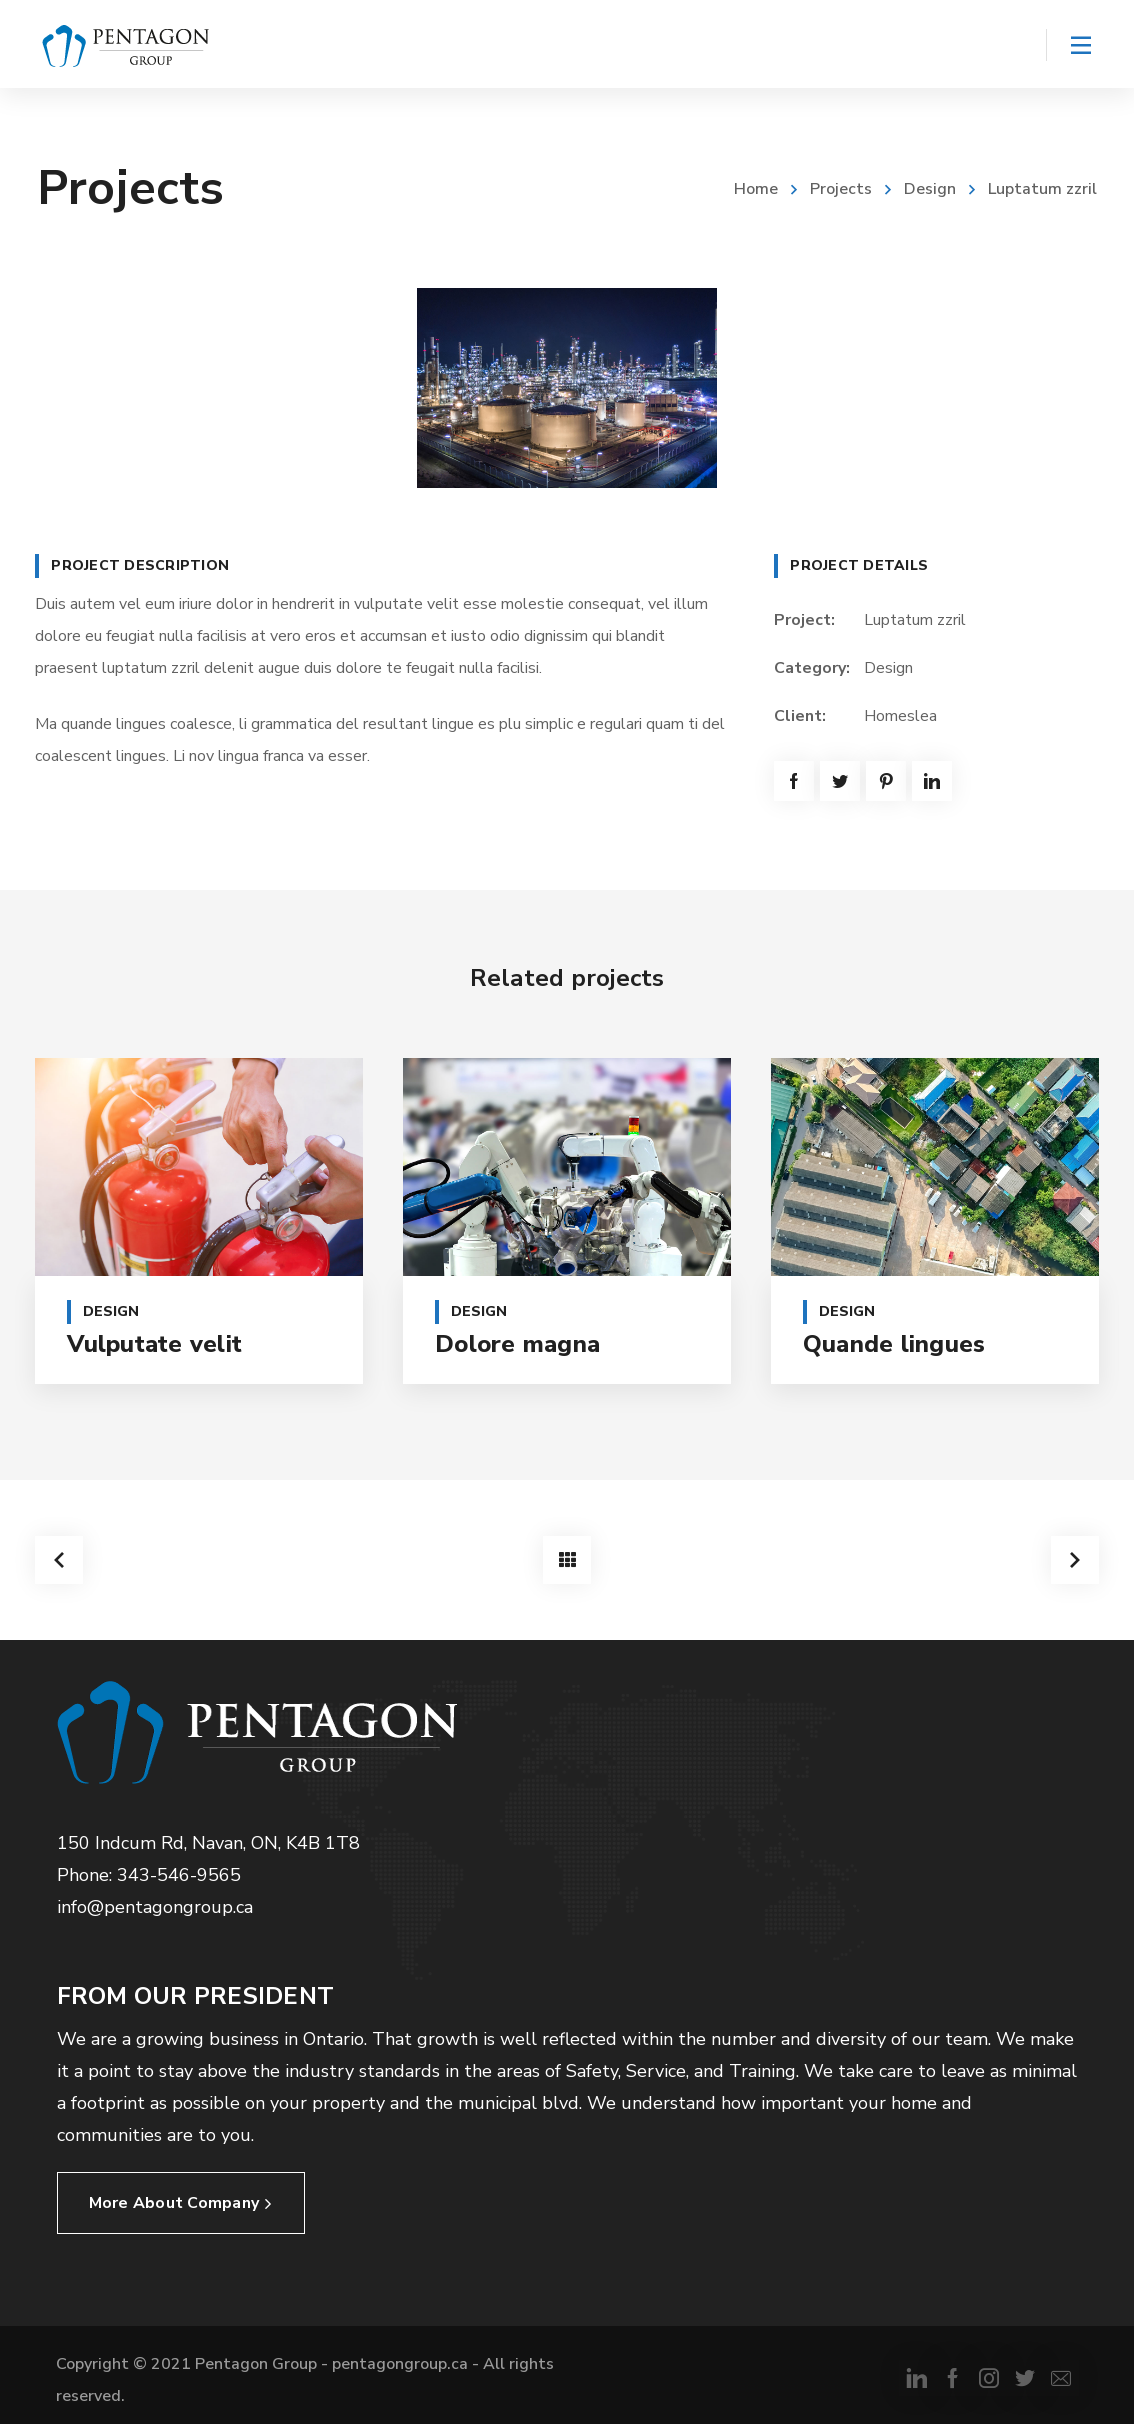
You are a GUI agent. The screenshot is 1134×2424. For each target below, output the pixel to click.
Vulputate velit (154, 1344)
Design (930, 189)
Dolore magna (517, 1344)
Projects (841, 189)
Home (756, 189)
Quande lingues (894, 1344)
